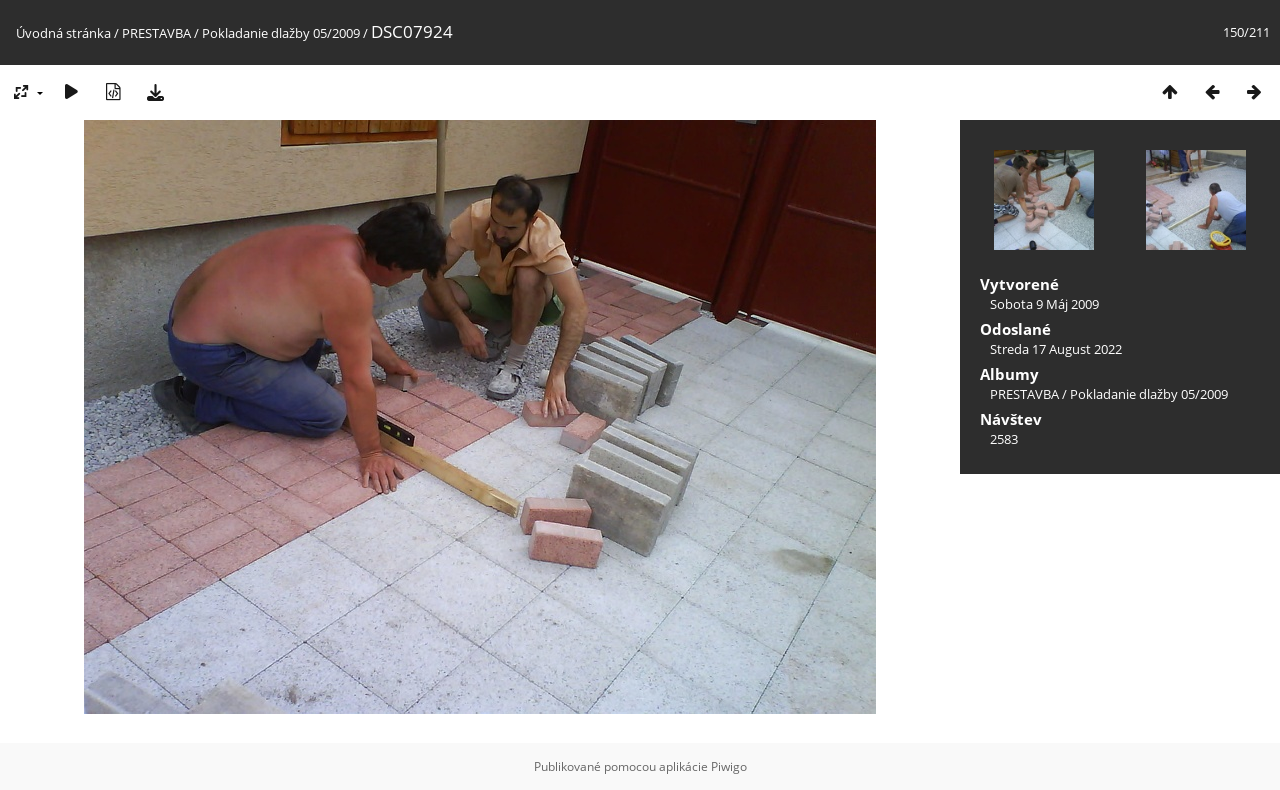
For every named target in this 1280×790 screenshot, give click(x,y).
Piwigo (729, 766)
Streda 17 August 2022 (1056, 349)
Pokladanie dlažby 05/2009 (281, 33)
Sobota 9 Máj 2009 (1044, 304)
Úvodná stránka (63, 33)
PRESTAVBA (158, 33)
